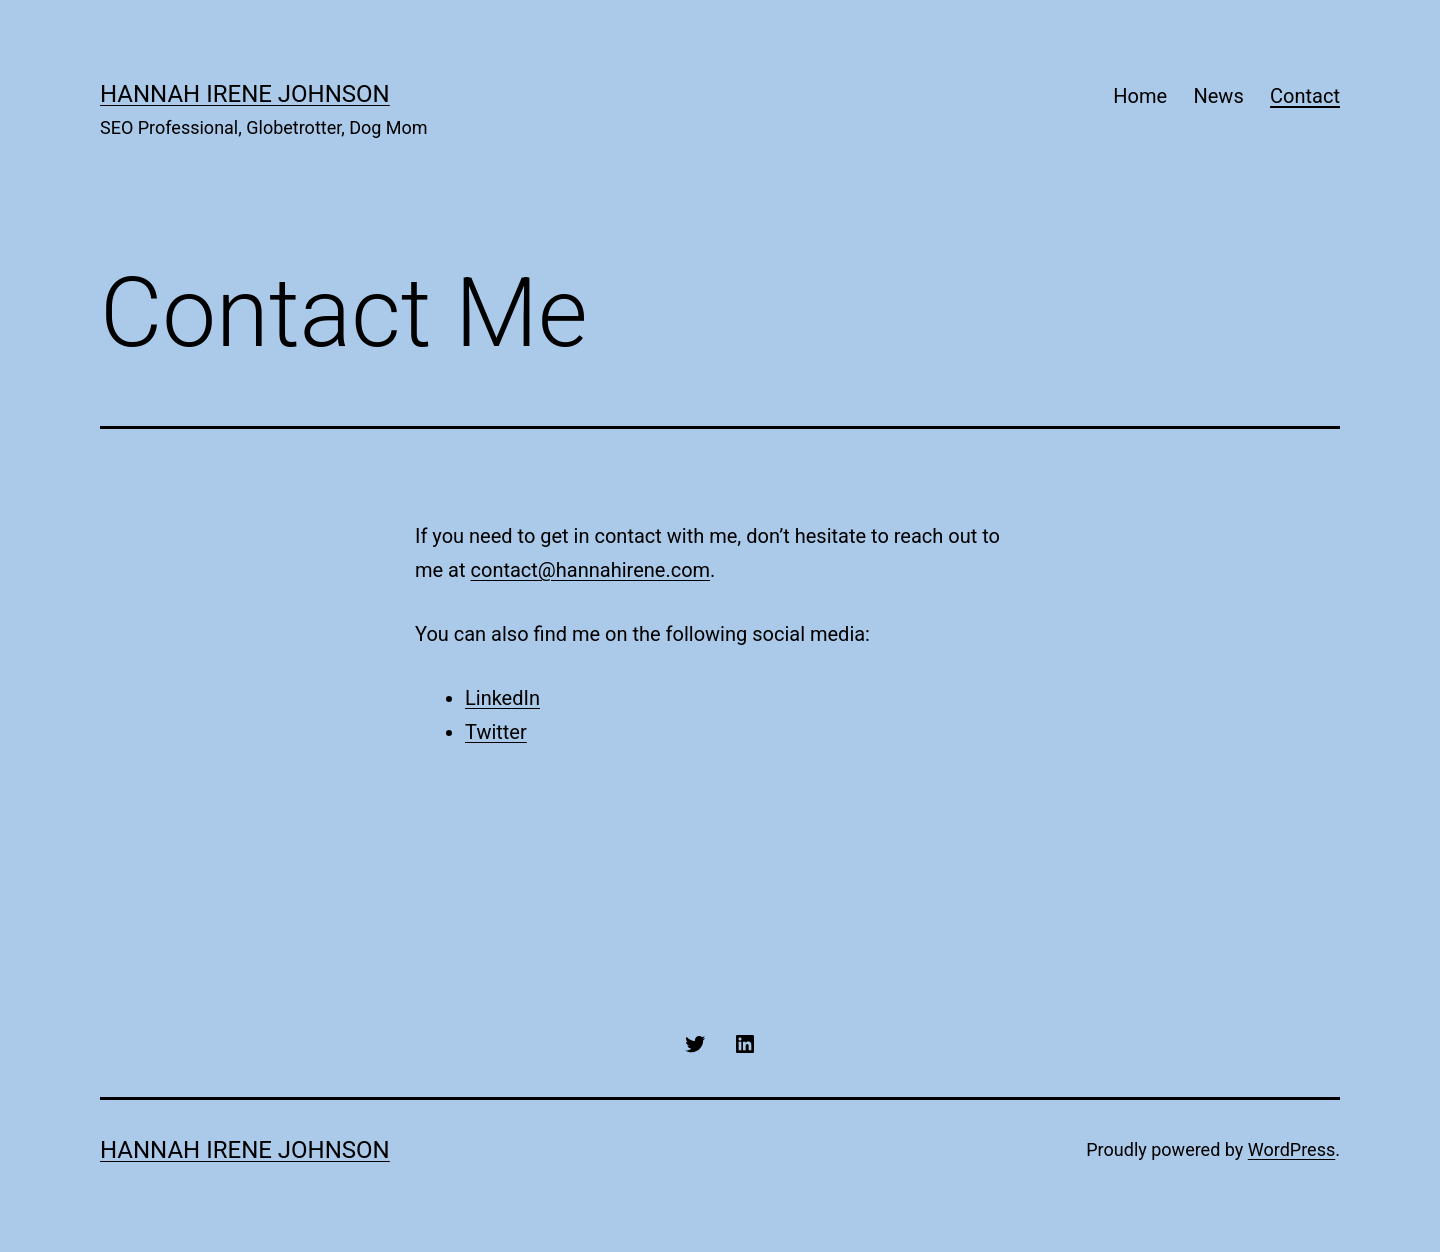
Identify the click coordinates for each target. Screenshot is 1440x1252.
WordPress (1291, 1149)
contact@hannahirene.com (591, 570)
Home (1140, 96)
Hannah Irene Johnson (245, 94)
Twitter (496, 732)
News (1218, 96)
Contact (1305, 96)
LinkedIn (502, 698)
